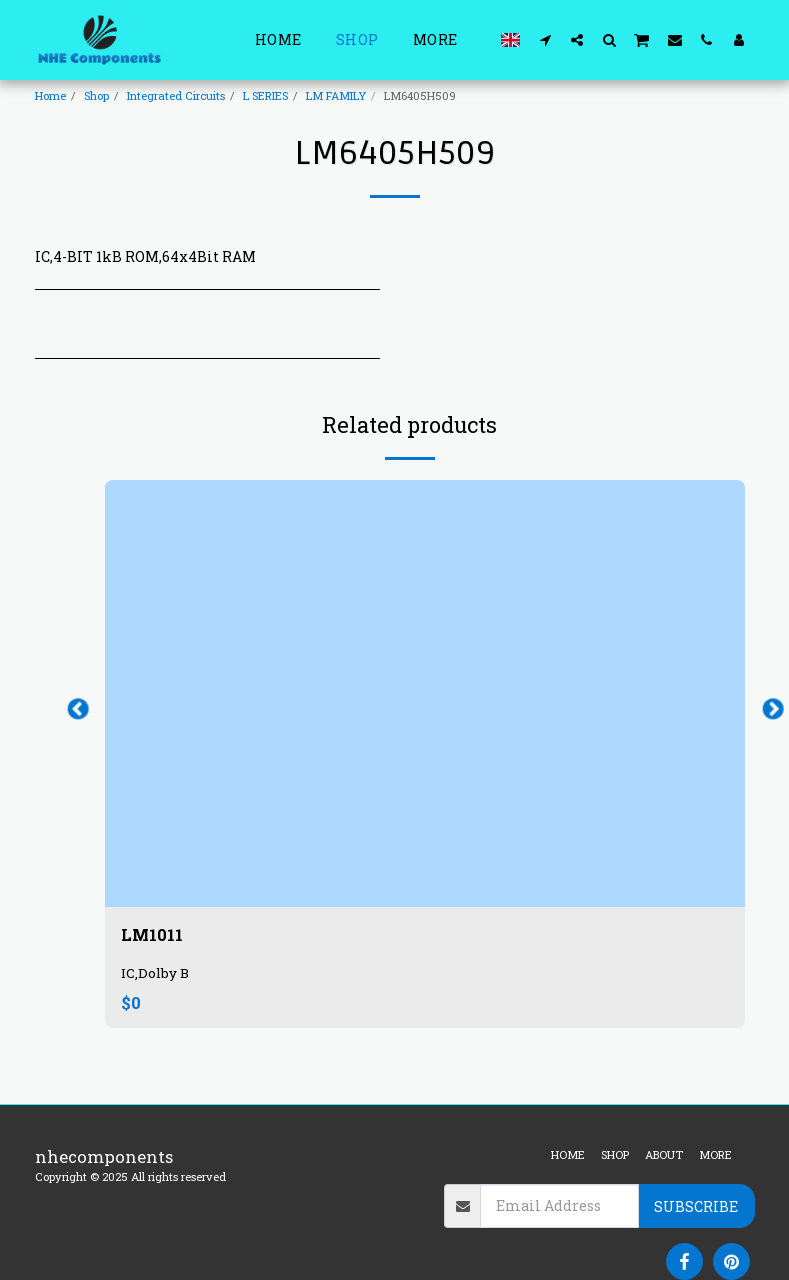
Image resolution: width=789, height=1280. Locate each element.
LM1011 (152, 935)
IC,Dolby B (155, 974)
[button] (545, 39)
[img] (425, 693)
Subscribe (696, 1206)
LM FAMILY (336, 95)
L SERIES (265, 95)
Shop (96, 95)
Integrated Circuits (176, 95)
